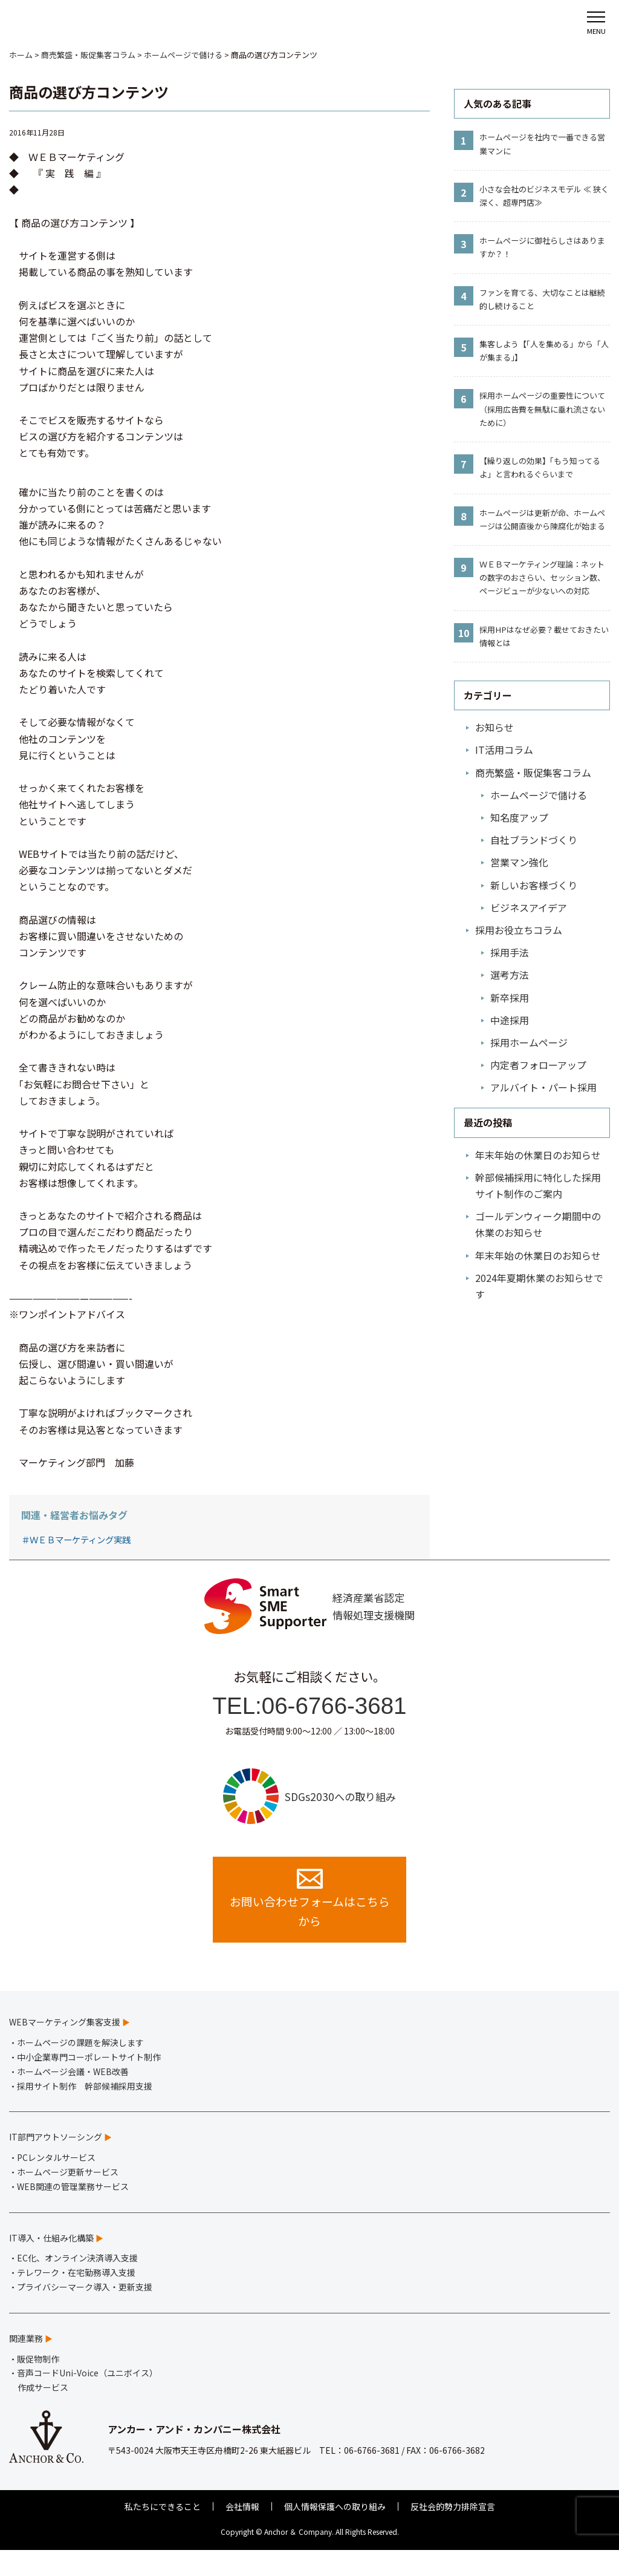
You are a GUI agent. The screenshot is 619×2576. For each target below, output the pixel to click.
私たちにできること (163, 2532)
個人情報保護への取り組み (335, 2532)
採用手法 (509, 952)
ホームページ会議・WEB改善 (73, 2097)
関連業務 (26, 2364)
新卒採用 (509, 997)
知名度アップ (519, 817)
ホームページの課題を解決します (80, 2068)
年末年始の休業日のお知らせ (538, 1155)
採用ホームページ (529, 1042)
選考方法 (509, 974)
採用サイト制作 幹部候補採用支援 (84, 2112)
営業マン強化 (519, 862)
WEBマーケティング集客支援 (64, 2048)
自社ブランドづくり (533, 839)
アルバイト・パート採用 (543, 1087)
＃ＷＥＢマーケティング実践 (76, 1539)
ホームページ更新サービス (67, 2198)
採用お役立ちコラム (518, 930)
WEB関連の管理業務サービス (73, 2212)
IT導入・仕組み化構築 (51, 2264)
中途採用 (509, 1020)
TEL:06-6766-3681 (309, 1716)
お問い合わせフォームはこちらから (309, 1923)
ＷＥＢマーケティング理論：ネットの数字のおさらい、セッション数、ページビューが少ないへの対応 (542, 577)
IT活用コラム (504, 749)
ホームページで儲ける (538, 795)
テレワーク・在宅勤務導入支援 (76, 2298)
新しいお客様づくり (533, 885)
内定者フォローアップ (538, 1065)
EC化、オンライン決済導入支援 (77, 2284)
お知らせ (494, 727)
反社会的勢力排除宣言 (452, 2532)
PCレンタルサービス (56, 2183)
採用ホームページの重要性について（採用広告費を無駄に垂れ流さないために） (542, 409)
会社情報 (242, 2532)
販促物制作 (38, 2385)
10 (463, 633)
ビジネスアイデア (528, 907)
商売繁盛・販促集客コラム (533, 772)
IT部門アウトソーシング (55, 2163)
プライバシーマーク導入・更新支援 (84, 2313)
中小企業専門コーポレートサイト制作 (89, 2083)
